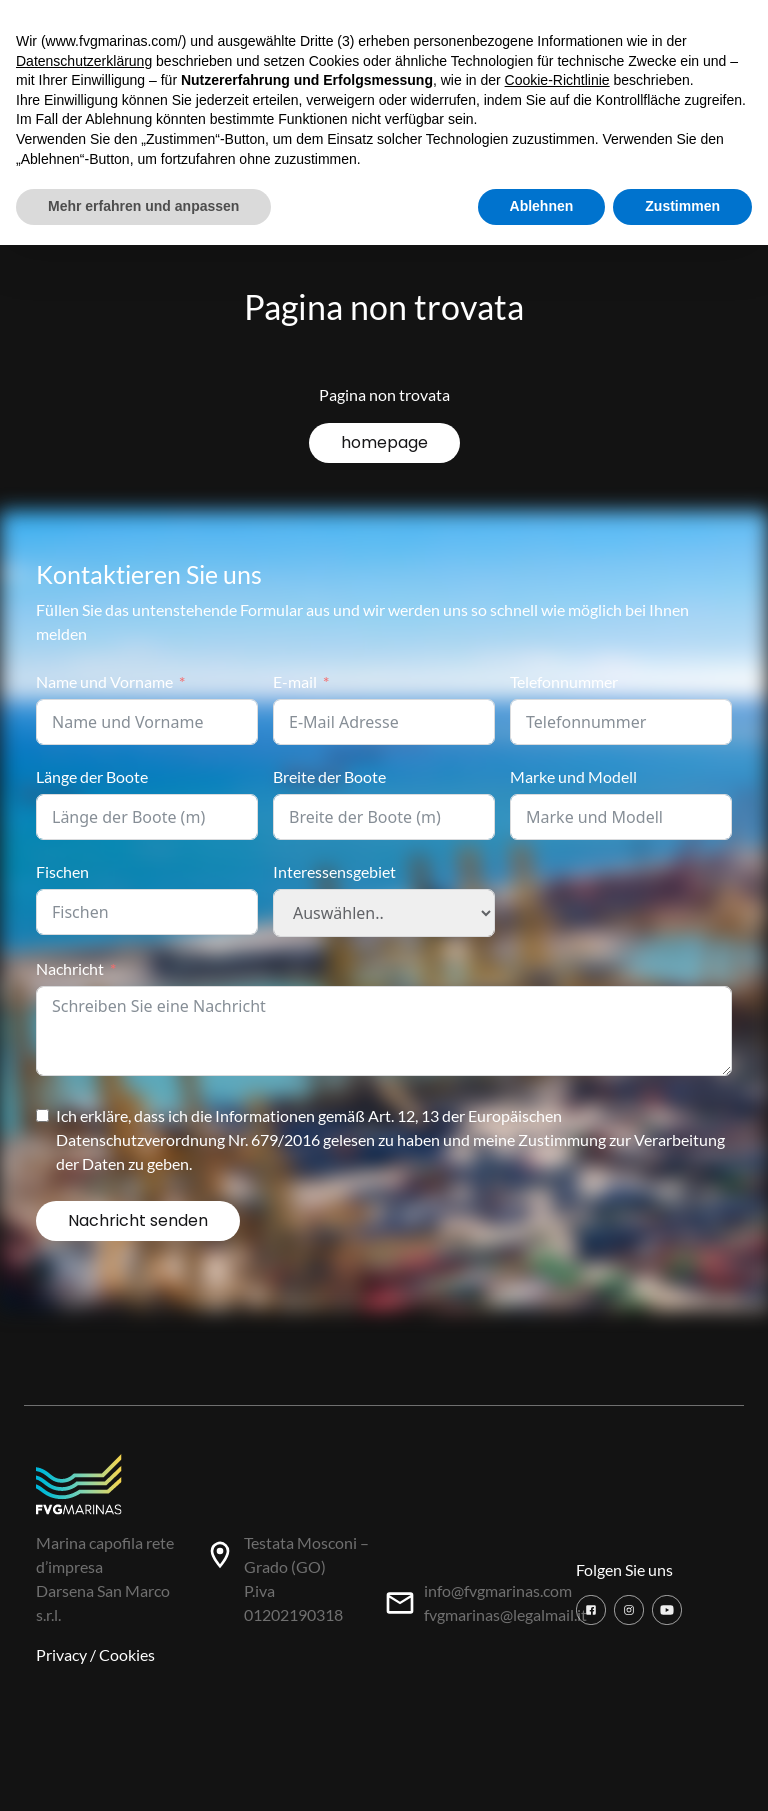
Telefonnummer (564, 681)
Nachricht (70, 968)
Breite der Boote (329, 776)
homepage (384, 442)
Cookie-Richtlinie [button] (557, 80)
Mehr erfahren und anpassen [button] (143, 206)
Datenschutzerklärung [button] (84, 61)
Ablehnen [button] (542, 206)
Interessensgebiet (334, 871)
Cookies (127, 1654)
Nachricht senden (138, 1220)
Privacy (61, 1654)
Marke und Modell (573, 776)
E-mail (295, 681)
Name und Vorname (104, 681)
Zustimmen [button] (682, 206)
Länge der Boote (92, 776)
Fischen (62, 871)
